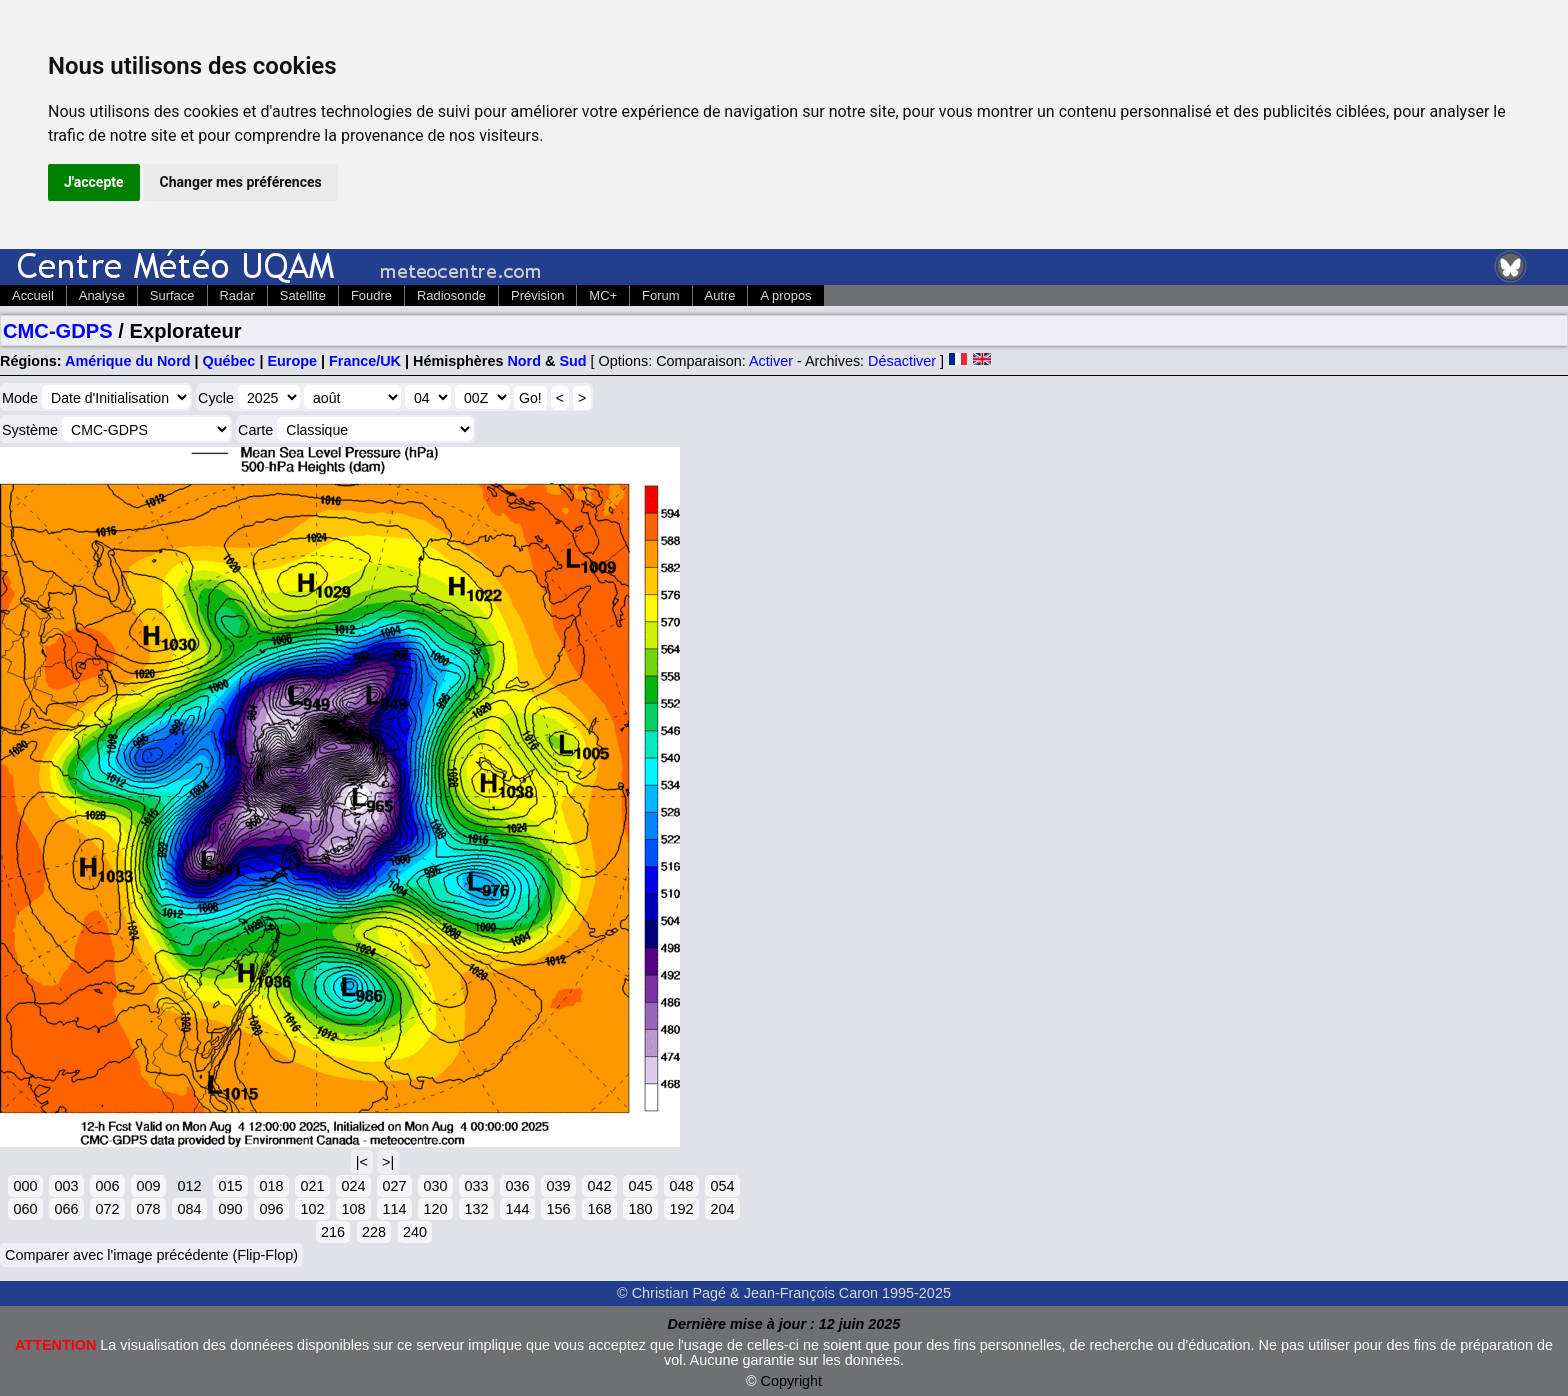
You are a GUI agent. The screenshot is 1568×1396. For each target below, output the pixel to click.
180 (640, 1209)
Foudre (371, 295)
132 (476, 1209)
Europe (292, 361)
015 (230, 1186)
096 (271, 1209)
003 (66, 1186)
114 (394, 1209)
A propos (785, 295)
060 (25, 1209)
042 (599, 1186)
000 (25, 1186)
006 (107, 1186)
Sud (572, 361)
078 (148, 1209)
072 (107, 1209)
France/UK (365, 361)
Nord (524, 361)
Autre (720, 295)
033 (476, 1186)
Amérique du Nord (128, 361)
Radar (237, 295)
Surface (172, 295)
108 (353, 1209)
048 (681, 1186)
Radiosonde (451, 295)
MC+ (603, 295)
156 (558, 1209)
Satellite (303, 295)
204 (722, 1209)
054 (722, 1186)
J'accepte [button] (94, 182)
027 (394, 1186)
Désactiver (902, 361)
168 (599, 1209)
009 (148, 1186)
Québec (229, 361)
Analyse (102, 295)
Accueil (33, 295)
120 (435, 1209)
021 (312, 1186)
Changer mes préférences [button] (241, 182)
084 (189, 1209)
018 (271, 1186)
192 (681, 1209)
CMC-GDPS (58, 331)
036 (517, 1186)
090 (230, 1209)
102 (312, 1209)
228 (374, 1232)
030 (435, 1186)
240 (415, 1232)
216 (333, 1232)
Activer (771, 361)
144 (517, 1209)
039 (558, 1186)
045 (640, 1186)
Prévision (537, 295)
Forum (660, 295)
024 (353, 1186)
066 (66, 1209)
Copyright (792, 1381)
